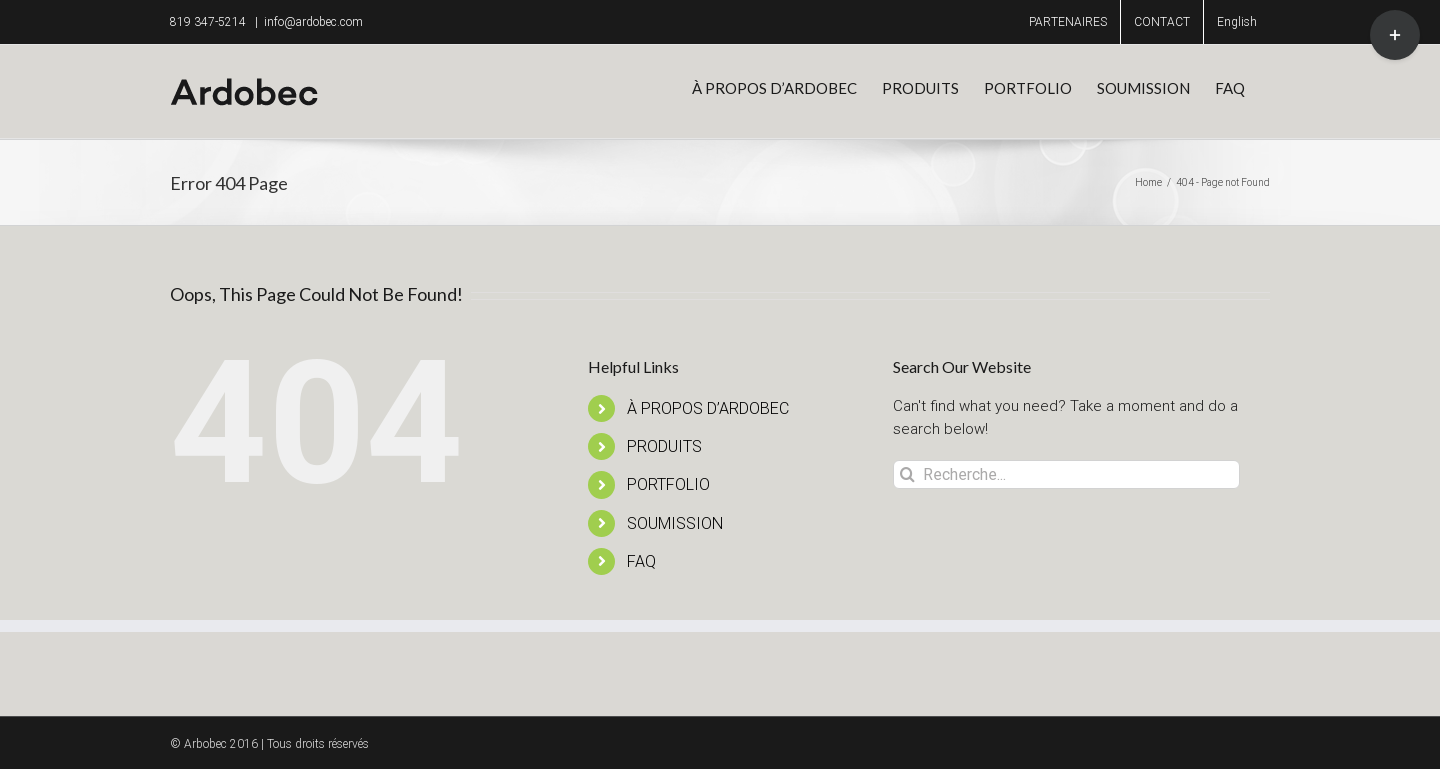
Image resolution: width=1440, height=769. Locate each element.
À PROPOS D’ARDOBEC (708, 408)
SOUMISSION (675, 523)
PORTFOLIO (668, 484)
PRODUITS (664, 446)
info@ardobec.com (313, 22)
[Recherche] (907, 474)
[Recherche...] (1066, 474)
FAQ (641, 561)
